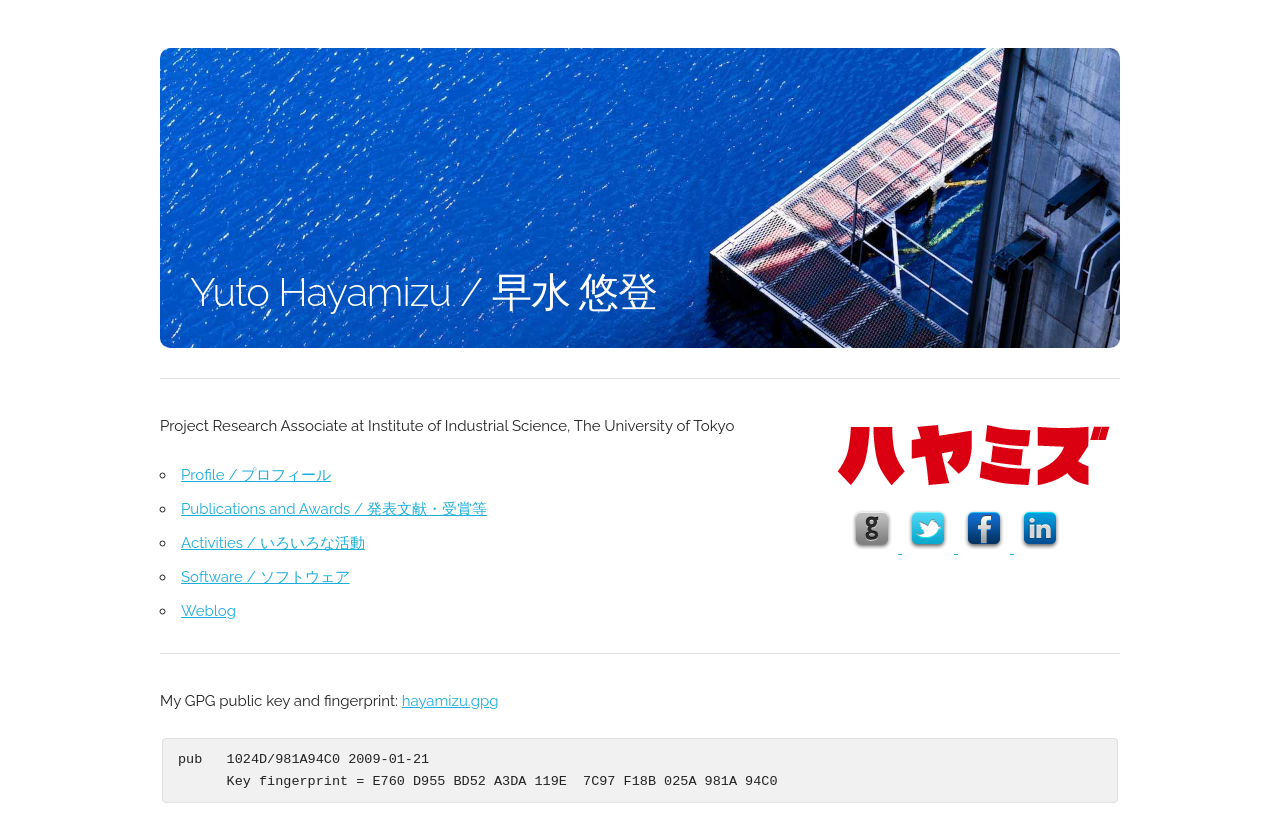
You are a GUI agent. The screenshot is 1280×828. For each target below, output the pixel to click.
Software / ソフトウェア (265, 577)
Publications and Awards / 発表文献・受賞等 (334, 509)
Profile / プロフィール (256, 475)
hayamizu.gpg (450, 701)
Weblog (208, 611)
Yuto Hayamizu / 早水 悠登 (423, 291)
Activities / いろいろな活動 (273, 543)
